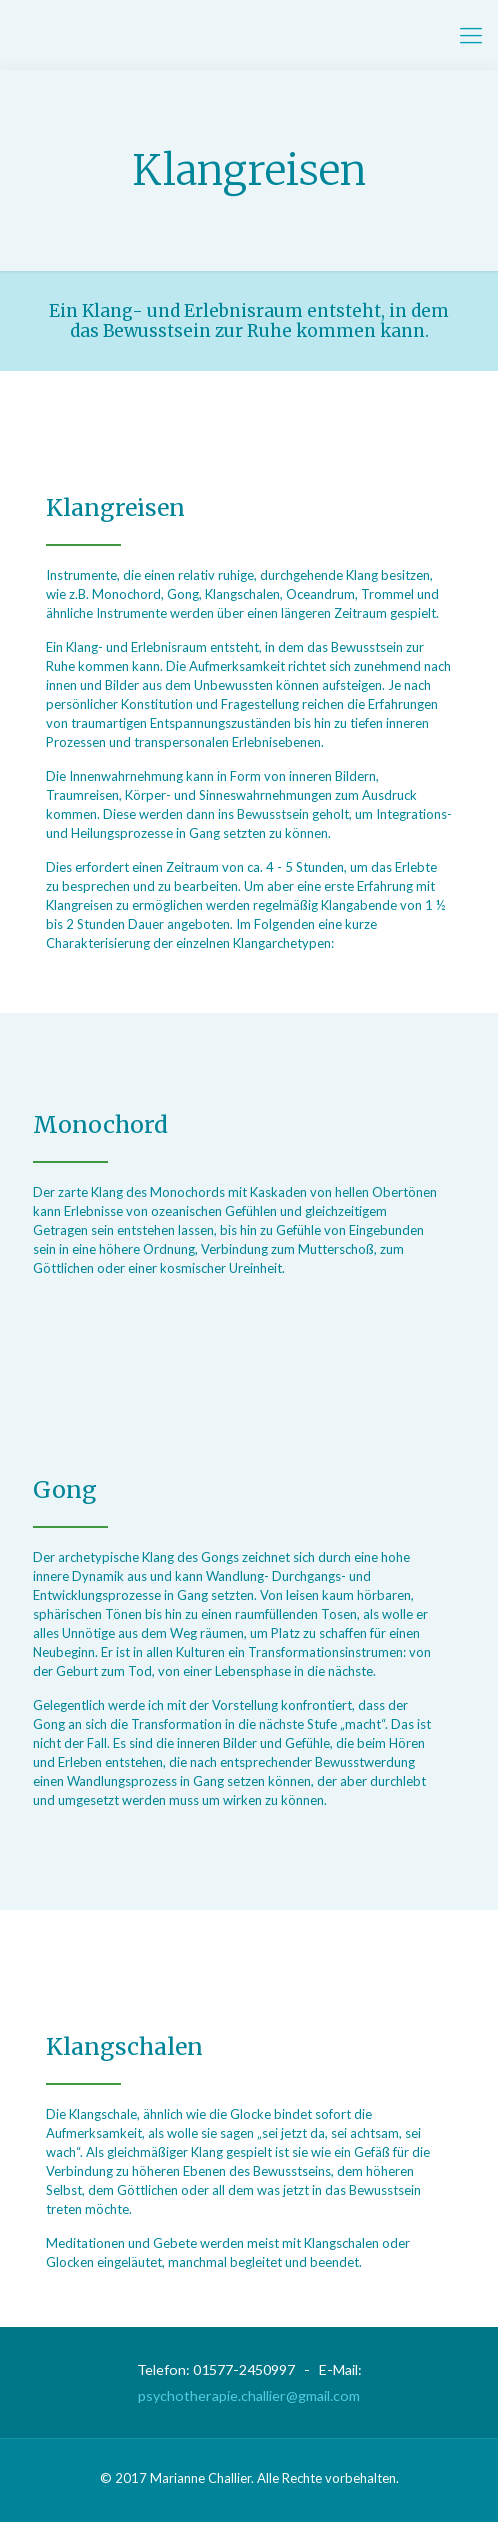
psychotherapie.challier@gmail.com (249, 2395)
